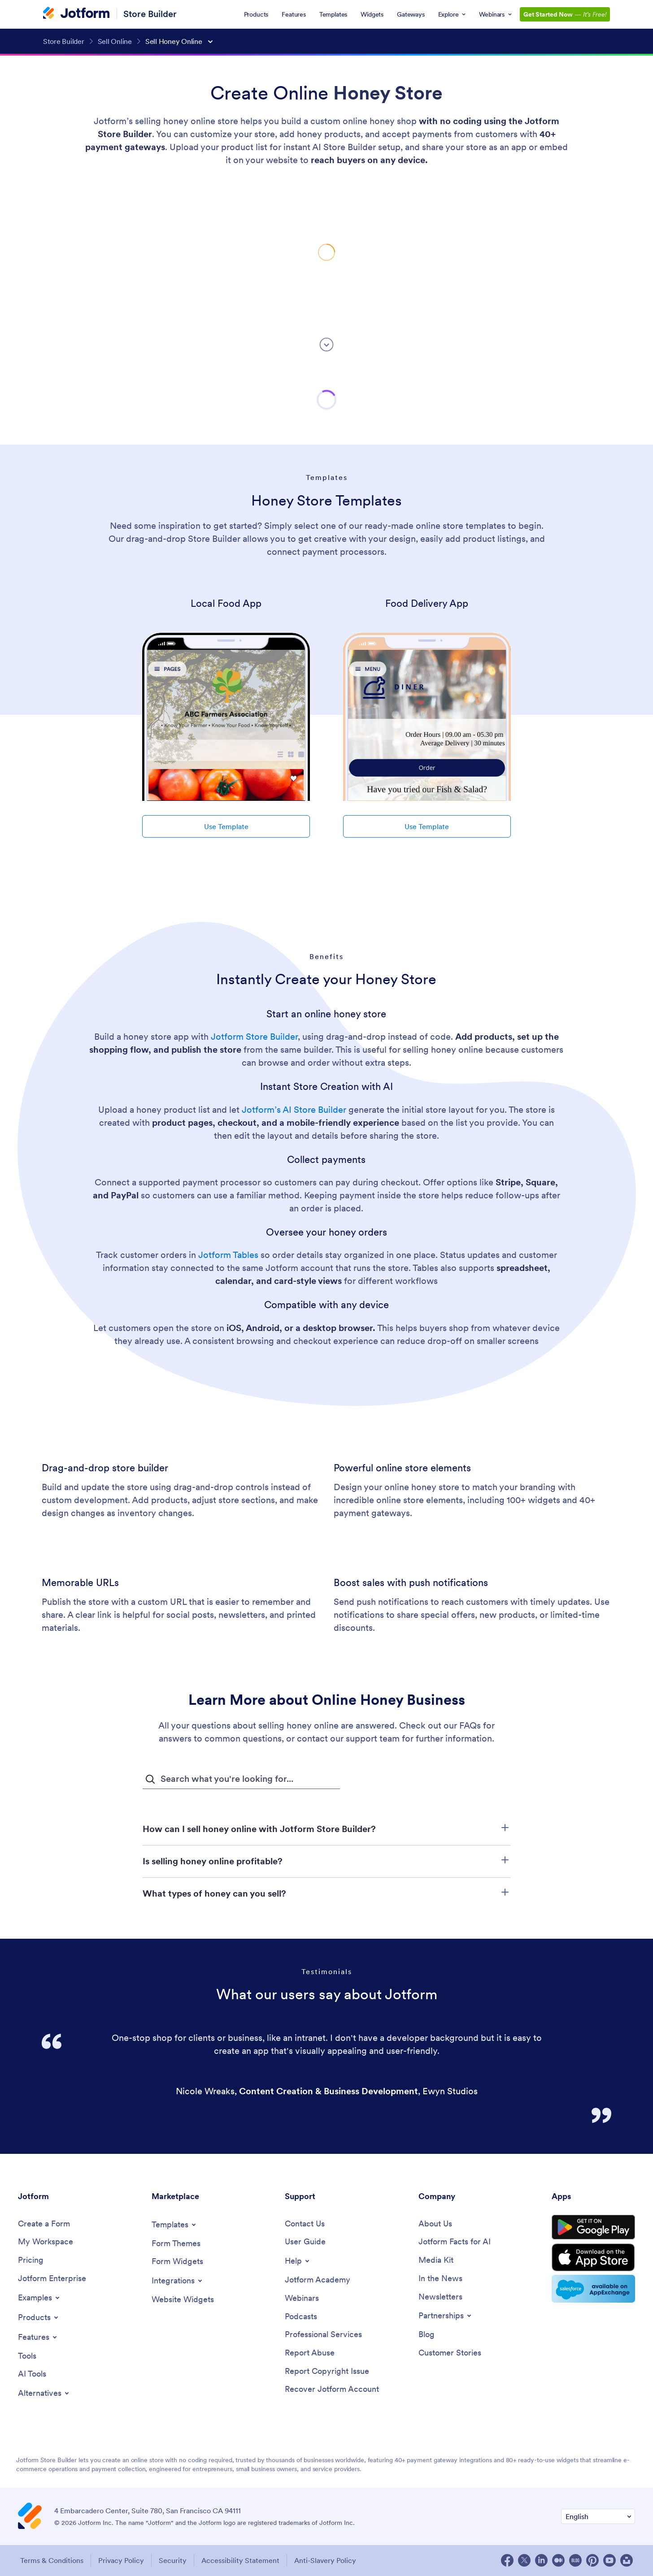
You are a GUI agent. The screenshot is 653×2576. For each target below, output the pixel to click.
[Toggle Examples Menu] (39, 2298)
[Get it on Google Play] (593, 2227)
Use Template (226, 826)
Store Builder (150, 14)
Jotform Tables (229, 1255)
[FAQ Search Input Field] (241, 1779)
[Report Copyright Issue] (327, 2371)
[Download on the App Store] (593, 2257)
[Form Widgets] (177, 2261)
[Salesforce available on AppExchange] (593, 2289)
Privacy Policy (121, 2560)
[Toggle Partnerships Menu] (445, 2315)
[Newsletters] (440, 2297)
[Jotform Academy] (317, 2280)
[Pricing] (31, 2260)
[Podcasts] (301, 2317)
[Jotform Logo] (76, 14)
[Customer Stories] (449, 2353)
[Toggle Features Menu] (38, 2337)
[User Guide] (305, 2242)
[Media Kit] (435, 2260)
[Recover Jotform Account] (332, 2389)
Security (173, 2560)
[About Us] (435, 2224)
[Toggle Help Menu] (298, 2261)
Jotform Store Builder (254, 1036)
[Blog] (426, 2334)
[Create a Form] (44, 2224)
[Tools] (27, 2356)
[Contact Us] (305, 2224)
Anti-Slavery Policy (325, 2560)
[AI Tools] (32, 2374)
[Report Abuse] (310, 2353)
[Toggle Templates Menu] (174, 2225)
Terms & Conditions (51, 2560)
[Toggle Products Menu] (39, 2317)
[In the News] (440, 2278)
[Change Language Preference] (598, 2516)
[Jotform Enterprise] (52, 2278)
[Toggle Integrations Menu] (178, 2281)
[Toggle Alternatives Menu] (44, 2393)
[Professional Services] (323, 2334)
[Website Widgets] (183, 2300)
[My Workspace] (45, 2242)
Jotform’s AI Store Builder (294, 1109)
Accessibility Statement (240, 2560)
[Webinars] (302, 2298)
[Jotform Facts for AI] (454, 2242)
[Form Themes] (176, 2244)
